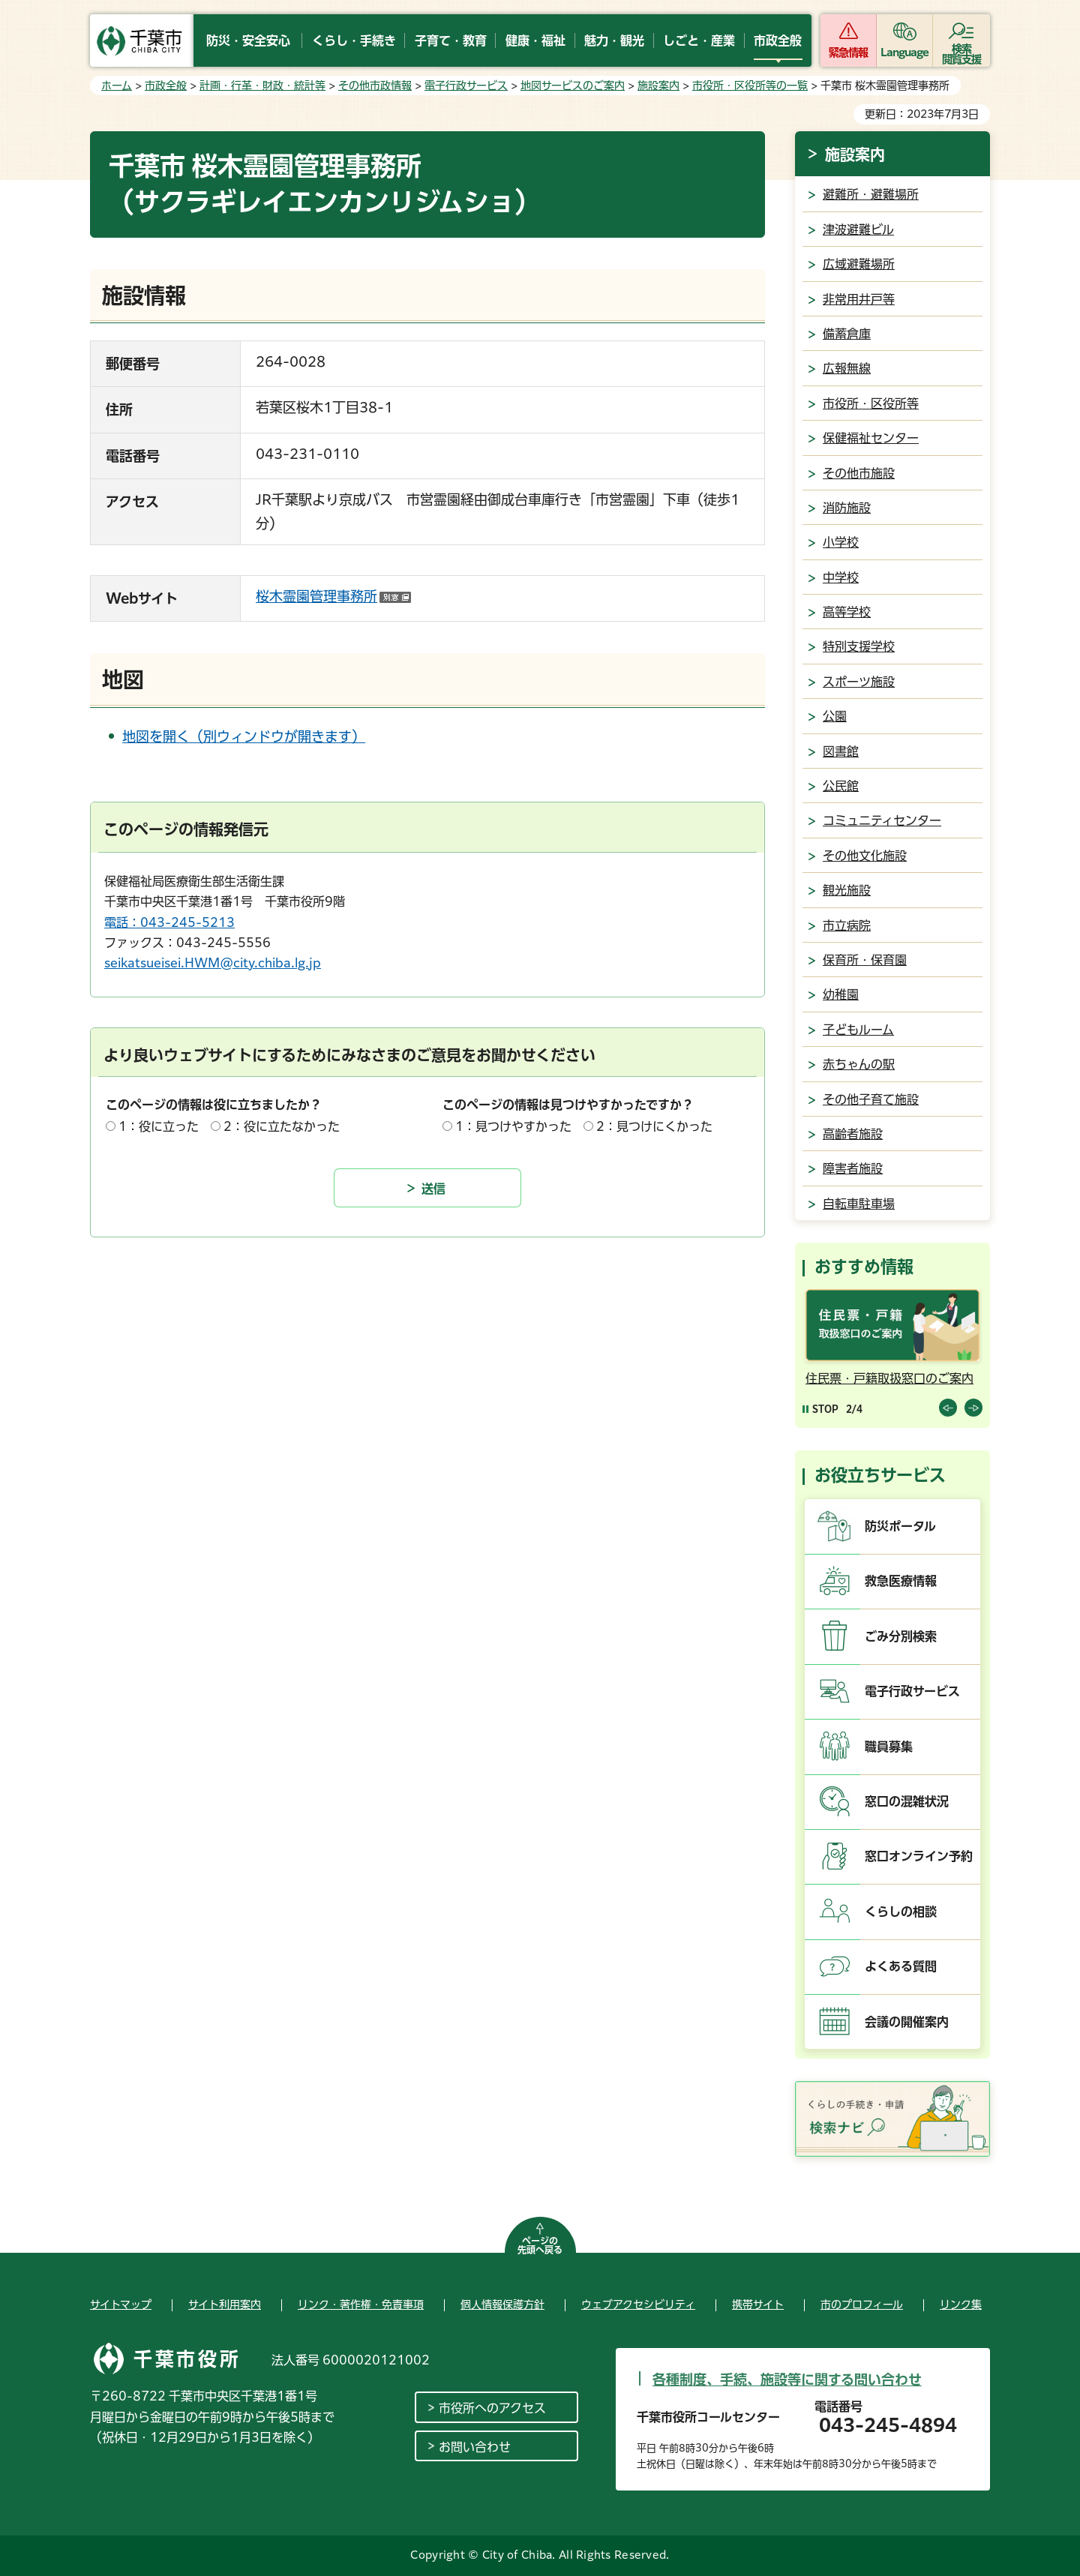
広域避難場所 (859, 264)
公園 (835, 716)
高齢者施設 (853, 1134)
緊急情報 (848, 52)
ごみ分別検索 (901, 1636)
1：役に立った (158, 1126)
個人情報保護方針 (502, 2304)
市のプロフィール (861, 2304)
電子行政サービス (466, 85)
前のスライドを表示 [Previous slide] (948, 1408)
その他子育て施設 (871, 1099)
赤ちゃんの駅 (859, 1064)
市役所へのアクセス (492, 2408)
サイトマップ (121, 2304)
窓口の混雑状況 (907, 1801)
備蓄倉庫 (847, 334)
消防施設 (847, 508)
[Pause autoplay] (820, 1409)
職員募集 (889, 1747)
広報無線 (847, 368)
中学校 (841, 577)
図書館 (841, 751)
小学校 (841, 542)
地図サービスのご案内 (572, 85)
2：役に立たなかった (282, 1126)
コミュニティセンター (882, 820)
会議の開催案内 (907, 2022)
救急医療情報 (901, 1581)
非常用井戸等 (859, 299)
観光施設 (847, 890)
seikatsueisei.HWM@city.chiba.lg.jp (212, 963)
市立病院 (847, 925)
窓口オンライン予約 (919, 1856)
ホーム (116, 85)
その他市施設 (859, 473)
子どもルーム (858, 1030)
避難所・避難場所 (871, 194)
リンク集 (961, 2304)
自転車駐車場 (859, 1204)
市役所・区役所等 (871, 403)
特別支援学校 (859, 646)
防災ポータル (900, 1526)
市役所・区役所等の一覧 (750, 85)
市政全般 (166, 85)
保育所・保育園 (865, 960)
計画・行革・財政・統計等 (263, 85)
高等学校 (847, 612)
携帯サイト (758, 2304)
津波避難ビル (858, 229)
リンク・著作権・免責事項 (361, 2304)
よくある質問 (901, 1966)
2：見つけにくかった (654, 1126)
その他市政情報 (375, 85)
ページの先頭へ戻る (540, 2245)
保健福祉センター (871, 438)
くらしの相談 (901, 1912)
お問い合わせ (475, 2447)
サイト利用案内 (224, 2304)
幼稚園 (841, 994)
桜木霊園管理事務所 (333, 596)
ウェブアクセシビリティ (638, 2304)
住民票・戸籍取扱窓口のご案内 (890, 1378)
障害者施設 (853, 1168)
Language (904, 52)
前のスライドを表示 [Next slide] (973, 1408)
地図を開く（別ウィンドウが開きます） (243, 736)
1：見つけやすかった (513, 1126)
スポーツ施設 (859, 682)
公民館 (841, 786)
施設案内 (659, 85)
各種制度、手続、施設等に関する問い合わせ (787, 2379)
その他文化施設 (865, 856)
